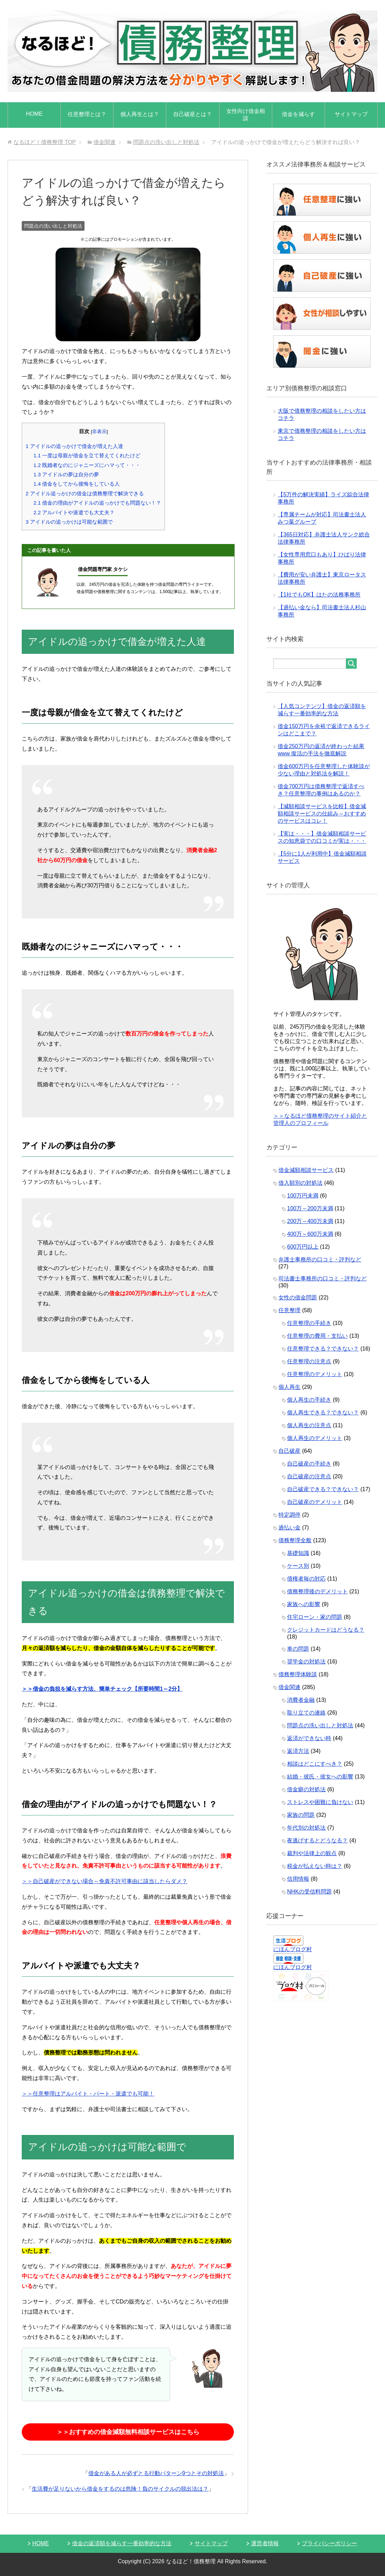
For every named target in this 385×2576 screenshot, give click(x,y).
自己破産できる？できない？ (323, 1489)
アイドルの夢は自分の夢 (66, 474)
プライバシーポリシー (329, 2543)
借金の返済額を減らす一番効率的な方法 (121, 2543)
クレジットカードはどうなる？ (325, 1630)
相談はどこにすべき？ (314, 1764)
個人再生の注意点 (309, 1425)
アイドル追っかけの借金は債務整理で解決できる (85, 493)
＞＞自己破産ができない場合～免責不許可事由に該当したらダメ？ (104, 1881)
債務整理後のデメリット (317, 1591)
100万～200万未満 (310, 1208)
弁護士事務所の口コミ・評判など (319, 1259)
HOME (34, 114)
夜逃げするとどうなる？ (317, 1840)
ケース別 (298, 1566)
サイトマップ (351, 114)
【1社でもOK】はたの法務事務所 (319, 595)
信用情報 (298, 1879)
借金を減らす (298, 114)
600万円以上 (302, 1247)
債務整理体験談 (297, 1674)
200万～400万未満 (310, 1221)
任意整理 (289, 1310)
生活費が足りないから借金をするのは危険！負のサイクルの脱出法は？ (120, 2489)
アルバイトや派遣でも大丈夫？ (74, 512)
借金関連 (289, 1687)
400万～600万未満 (310, 1234)
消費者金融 (301, 1700)
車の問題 (298, 1649)
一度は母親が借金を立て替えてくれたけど (86, 455)
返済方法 (298, 1751)
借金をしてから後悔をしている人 (76, 484)
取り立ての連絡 (306, 1713)
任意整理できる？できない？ (323, 1349)
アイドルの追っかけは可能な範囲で (69, 522)
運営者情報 (265, 2543)
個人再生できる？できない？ (323, 1412)
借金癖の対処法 (306, 1789)
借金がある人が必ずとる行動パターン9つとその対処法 (156, 2473)
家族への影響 (303, 1604)
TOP (44, 142)
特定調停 (289, 1515)
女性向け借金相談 (245, 114)
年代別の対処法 (306, 1828)
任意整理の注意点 (309, 1361)
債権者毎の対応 (306, 1579)
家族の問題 (301, 1815)
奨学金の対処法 (306, 1661)
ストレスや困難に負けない (320, 1802)
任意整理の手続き (309, 1323)
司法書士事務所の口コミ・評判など (322, 1278)
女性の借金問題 (297, 1297)
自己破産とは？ (192, 114)
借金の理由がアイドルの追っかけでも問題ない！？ (97, 503)
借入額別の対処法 (300, 1183)
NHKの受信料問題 (309, 1892)
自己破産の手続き (309, 1464)
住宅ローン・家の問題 (314, 1617)
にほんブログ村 (292, 1949)
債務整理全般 (295, 1540)
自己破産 (289, 1451)
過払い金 (289, 1527)
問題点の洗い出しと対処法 (53, 226)
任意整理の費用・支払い (317, 1336)
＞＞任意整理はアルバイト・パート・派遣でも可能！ (88, 2094)
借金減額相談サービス (306, 1170)
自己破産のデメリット (314, 1502)
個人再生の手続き (309, 1400)
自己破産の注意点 (309, 1476)
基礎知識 (298, 1553)
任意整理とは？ (87, 114)
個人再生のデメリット (314, 1438)
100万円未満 (302, 1196)
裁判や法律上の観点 (312, 1853)
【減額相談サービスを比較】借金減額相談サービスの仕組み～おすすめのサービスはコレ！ (322, 813)
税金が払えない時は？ (314, 1866)
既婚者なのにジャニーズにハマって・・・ (86, 465)
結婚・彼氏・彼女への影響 (320, 1777)
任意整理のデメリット (314, 1374)
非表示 (99, 431)
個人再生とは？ (139, 114)
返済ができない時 (309, 1738)
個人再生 (289, 1387)
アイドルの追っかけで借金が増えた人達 (74, 446)
